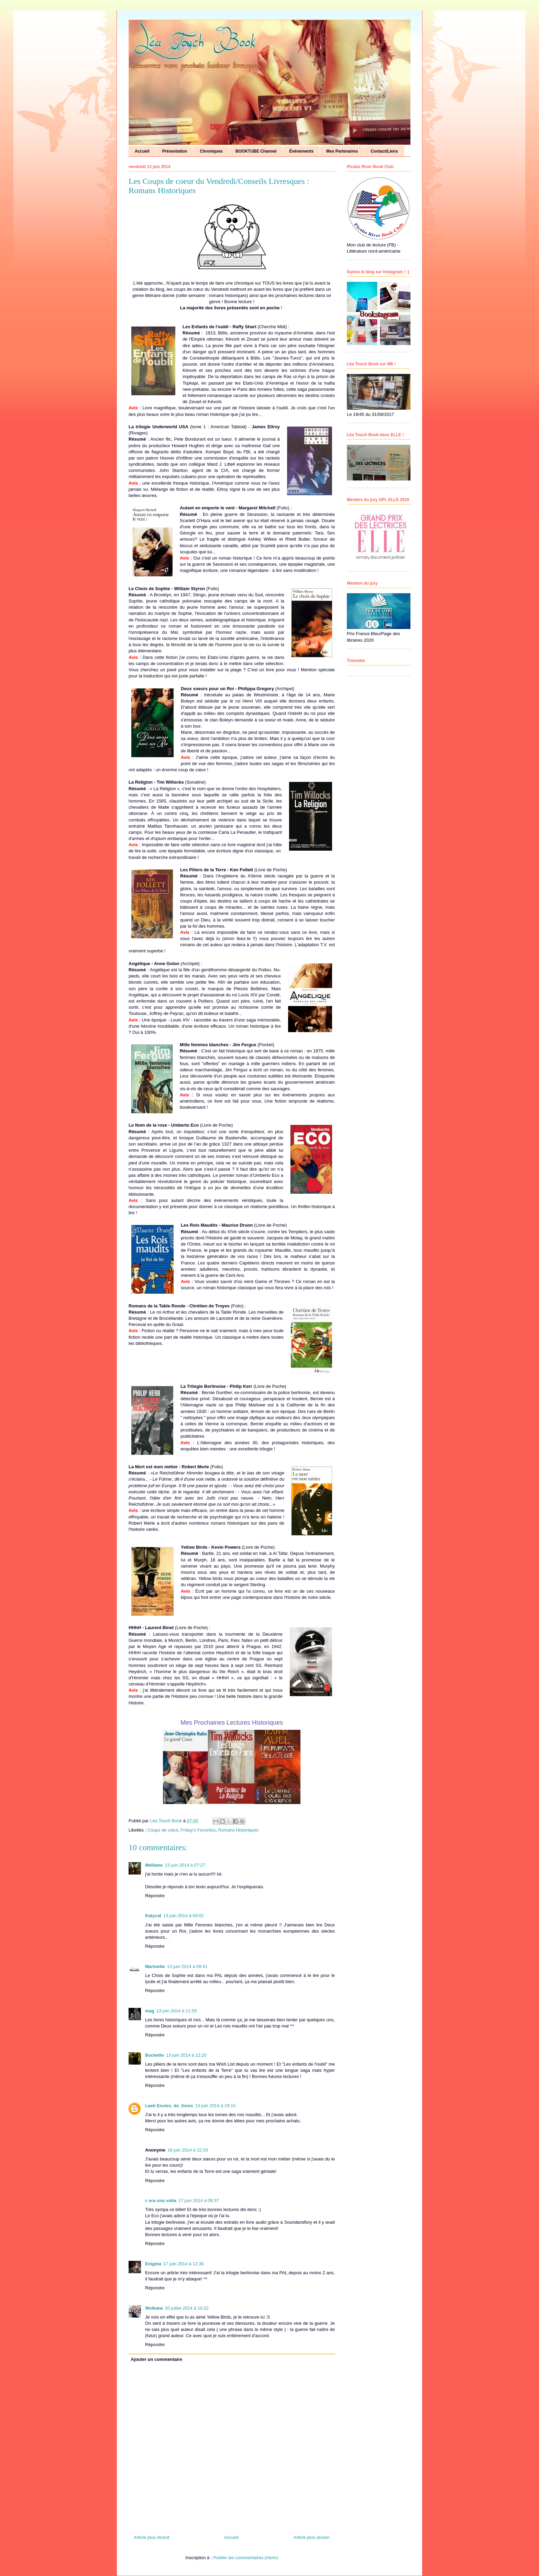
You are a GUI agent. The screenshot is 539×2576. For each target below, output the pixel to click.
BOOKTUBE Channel (255, 151)
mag (149, 2010)
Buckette (154, 2055)
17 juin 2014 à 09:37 (198, 2200)
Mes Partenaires (342, 151)
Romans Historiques (238, 1830)
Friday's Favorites (198, 1830)
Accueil (142, 151)
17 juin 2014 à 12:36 (183, 2263)
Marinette (155, 1966)
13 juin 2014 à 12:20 (186, 2055)
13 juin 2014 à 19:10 (215, 2105)
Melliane (154, 1865)
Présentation (174, 151)
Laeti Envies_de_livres (169, 2105)
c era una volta (160, 2200)
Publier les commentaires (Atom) (245, 2557)
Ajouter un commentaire (157, 2359)
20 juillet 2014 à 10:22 (187, 2308)
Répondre (155, 1895)
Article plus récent (151, 2537)
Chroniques (211, 151)
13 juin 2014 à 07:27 (185, 1865)
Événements (301, 151)
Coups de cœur (162, 1830)
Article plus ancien (312, 2537)
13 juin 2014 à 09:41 (187, 1966)
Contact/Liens (384, 151)
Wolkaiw (154, 2308)
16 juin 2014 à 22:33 (187, 2150)
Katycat (153, 1915)
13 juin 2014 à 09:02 (183, 1915)
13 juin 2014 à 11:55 (176, 2010)
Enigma (153, 2263)
